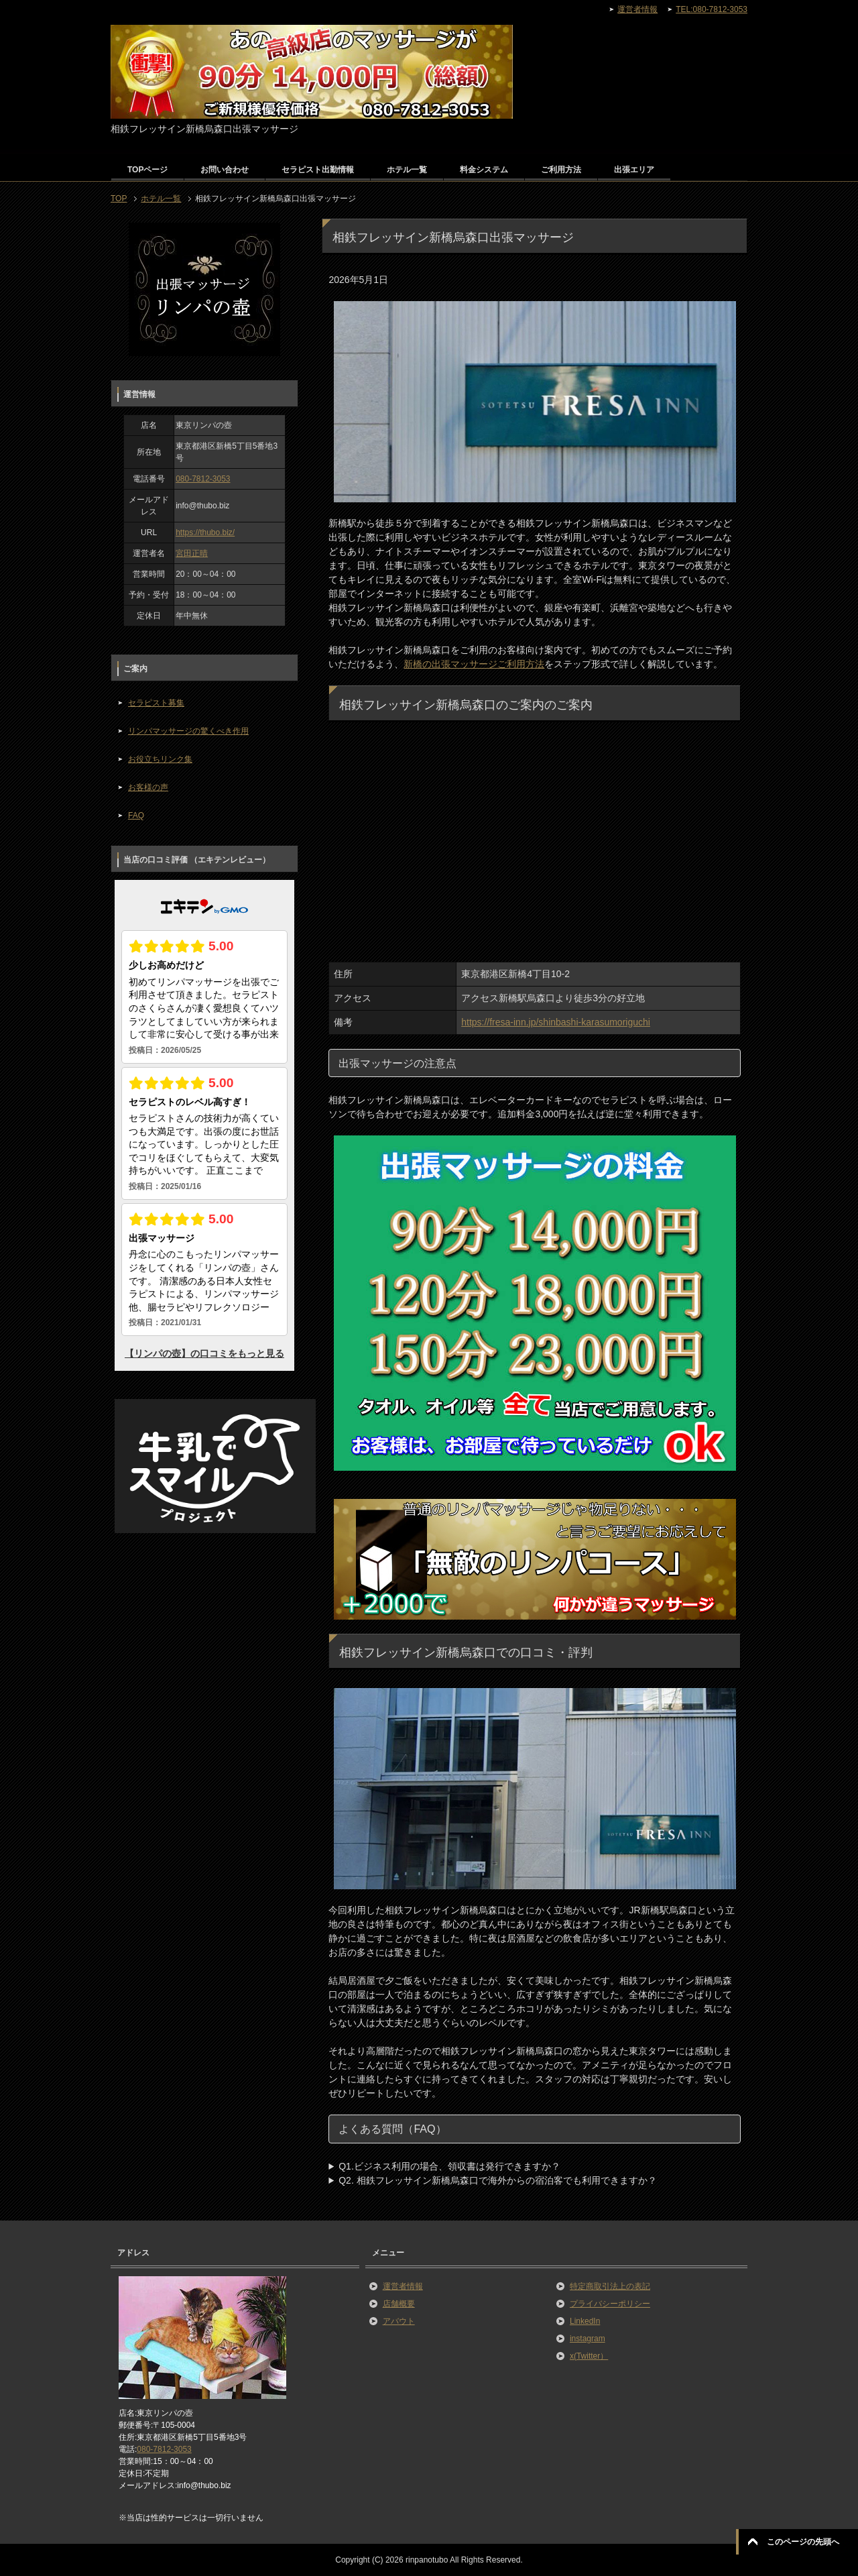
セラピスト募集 (156, 703)
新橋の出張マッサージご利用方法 (474, 664)
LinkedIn (585, 2321)
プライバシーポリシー (610, 2303)
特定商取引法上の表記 (610, 2286)
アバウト (399, 2321)
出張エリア (634, 169)
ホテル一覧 (407, 169)
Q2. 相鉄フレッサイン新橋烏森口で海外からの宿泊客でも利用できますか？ (497, 2180)
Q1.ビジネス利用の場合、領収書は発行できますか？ (449, 2166)
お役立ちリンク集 (160, 759)
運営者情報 (403, 2286)
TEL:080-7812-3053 (711, 9)
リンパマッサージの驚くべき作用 (188, 731)
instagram (587, 2338)
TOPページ (147, 169)
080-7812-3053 (203, 479)
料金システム (484, 169)
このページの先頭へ (803, 2541)
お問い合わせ (224, 169)
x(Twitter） (589, 2356)
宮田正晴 (192, 553)
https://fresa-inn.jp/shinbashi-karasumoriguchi (555, 1022)
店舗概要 (399, 2303)
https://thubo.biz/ (205, 532)
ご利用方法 (561, 169)
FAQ (136, 815)
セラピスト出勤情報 (318, 169)
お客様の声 (148, 787)
